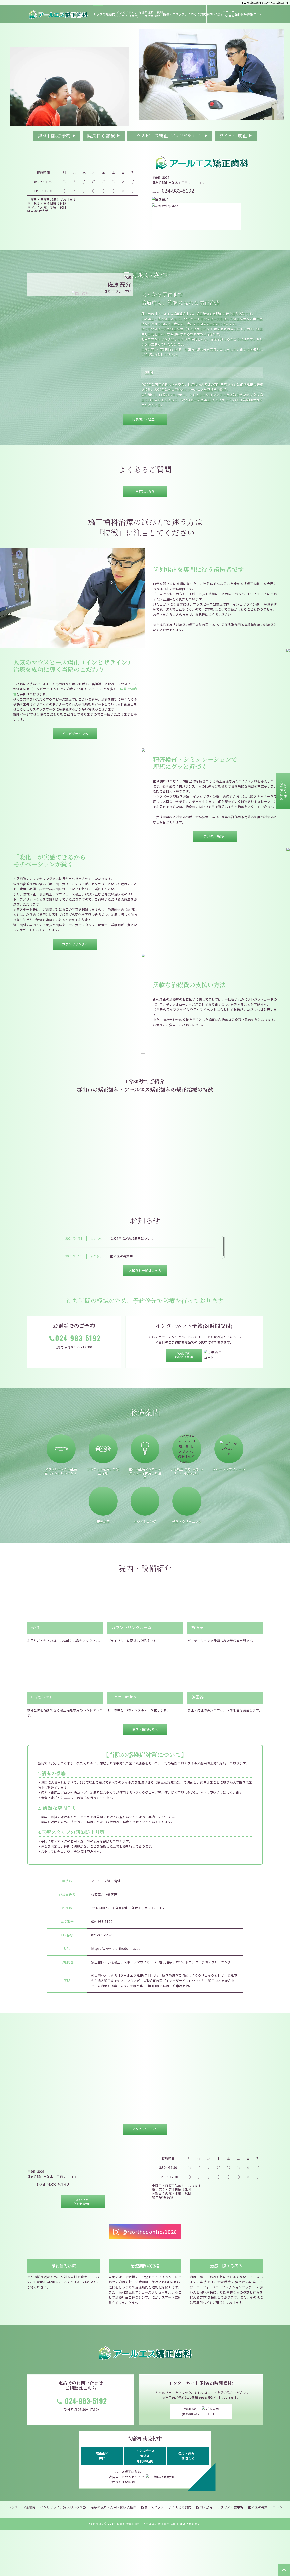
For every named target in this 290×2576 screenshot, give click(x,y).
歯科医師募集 (244, 14)
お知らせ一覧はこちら (145, 1270)
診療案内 (109, 14)
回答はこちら (145, 491)
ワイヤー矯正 (233, 135)
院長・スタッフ (174, 14)
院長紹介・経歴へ (145, 419)
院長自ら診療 (101, 135)
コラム (258, 14)
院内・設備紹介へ (145, 1729)
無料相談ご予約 (54, 135)
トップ (98, 14)
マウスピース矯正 (167, 135)
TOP (284, 2570)
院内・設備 (214, 14)
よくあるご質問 (195, 14)
